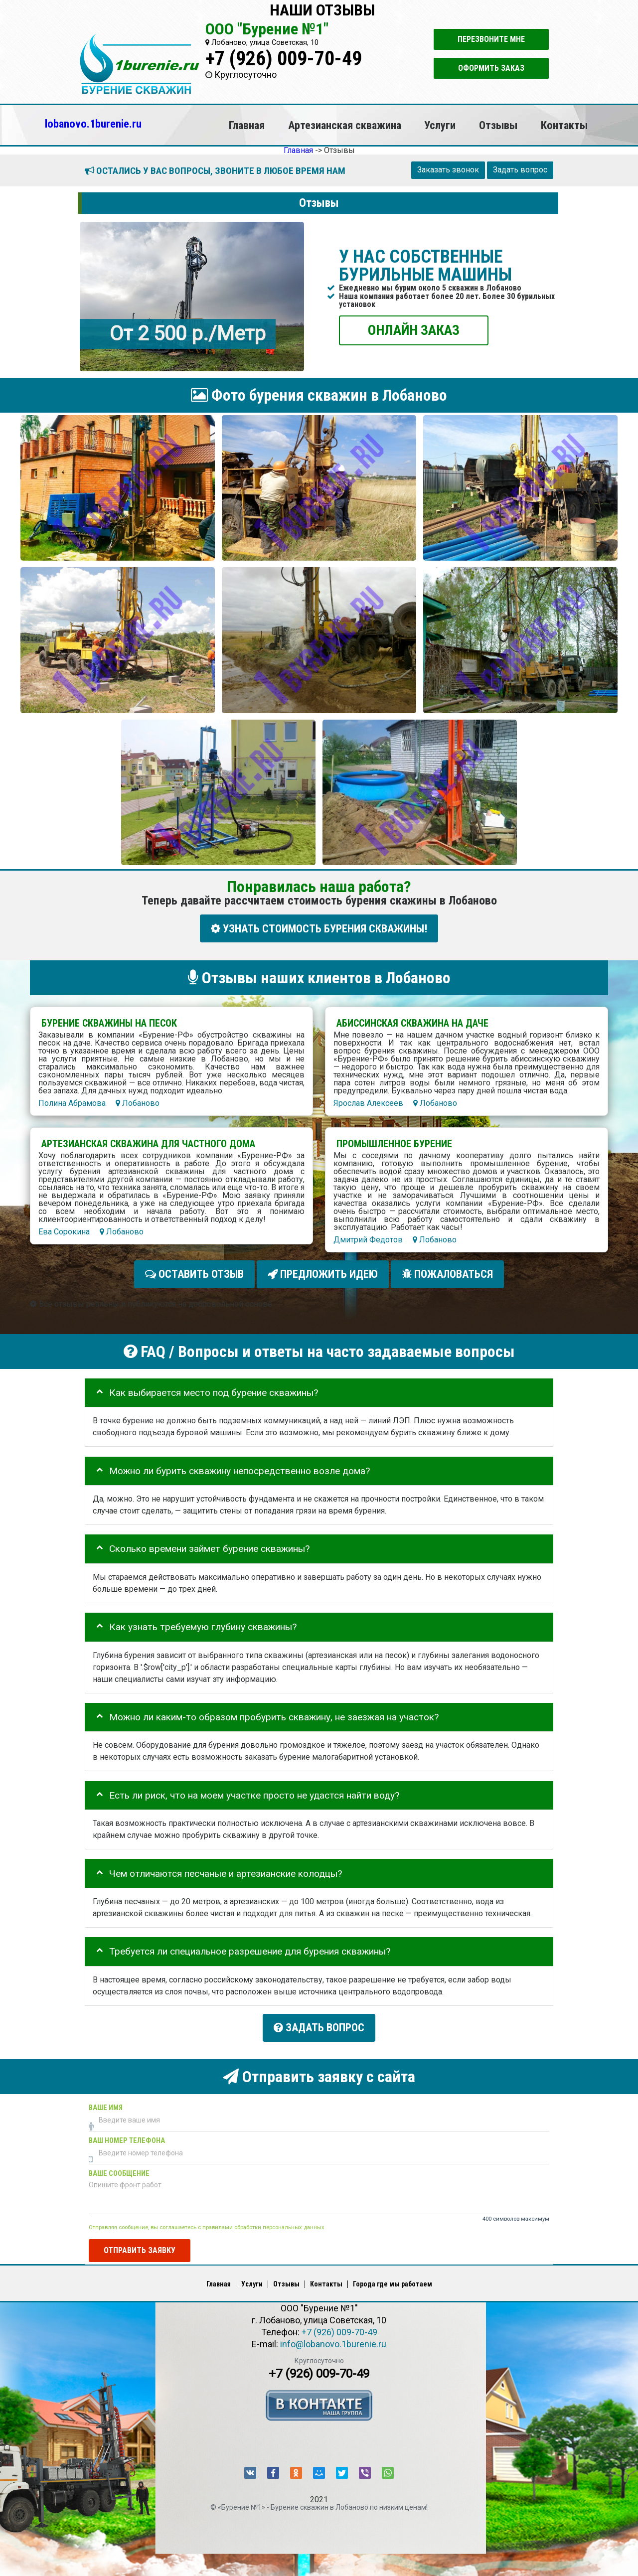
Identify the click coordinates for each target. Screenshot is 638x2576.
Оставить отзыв (194, 1272)
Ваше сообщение (119, 2168)
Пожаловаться (447, 1272)
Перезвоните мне (491, 39)
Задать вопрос (520, 169)
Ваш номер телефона (127, 2135)
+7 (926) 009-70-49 (283, 58)
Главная (247, 125)
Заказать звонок (448, 169)
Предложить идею (323, 1272)
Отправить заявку (139, 2245)
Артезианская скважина (344, 125)
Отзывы (498, 125)
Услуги (440, 125)
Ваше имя (106, 2102)
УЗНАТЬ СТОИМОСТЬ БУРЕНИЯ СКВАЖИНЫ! (319, 928)
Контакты (564, 125)
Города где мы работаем (392, 2278)
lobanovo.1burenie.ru (93, 123)
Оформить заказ (491, 68)
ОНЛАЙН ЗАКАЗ (414, 329)
